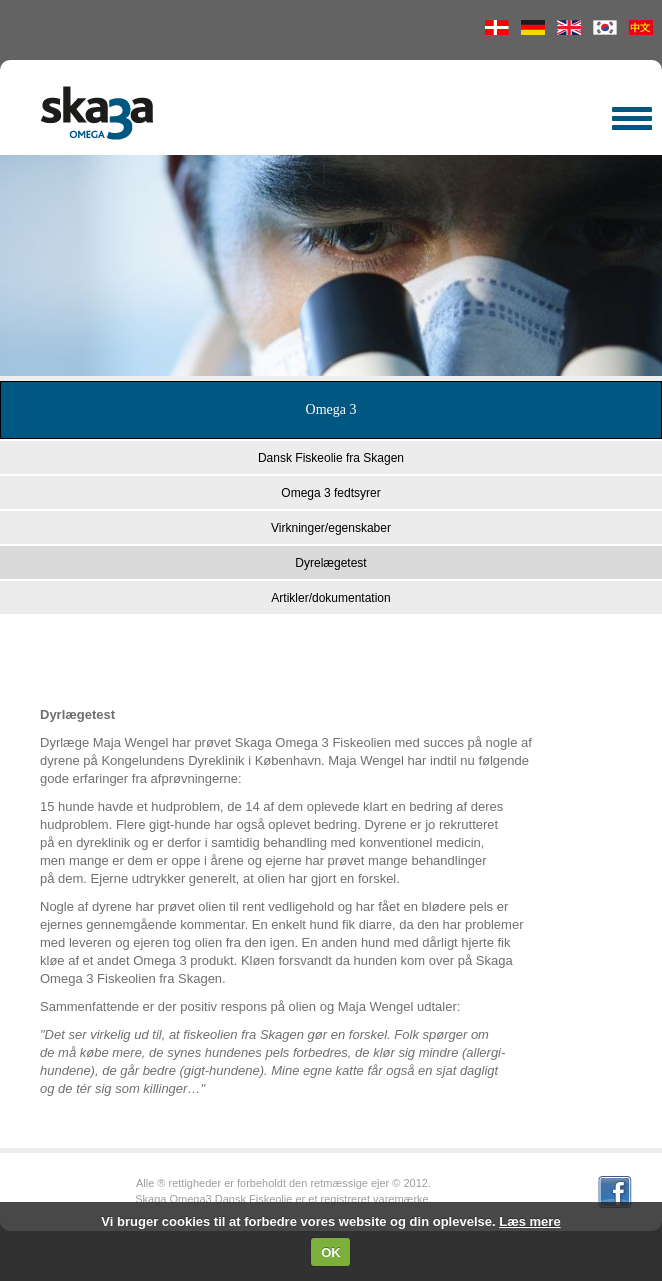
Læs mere (529, 1221)
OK (331, 1252)
